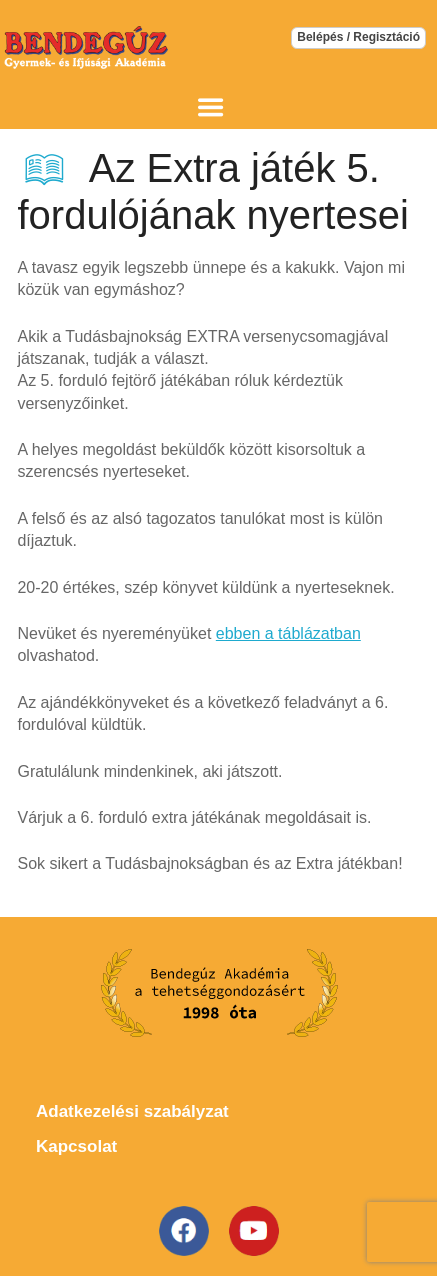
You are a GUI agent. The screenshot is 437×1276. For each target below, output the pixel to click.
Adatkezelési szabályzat (132, 1111)
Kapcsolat (76, 1146)
